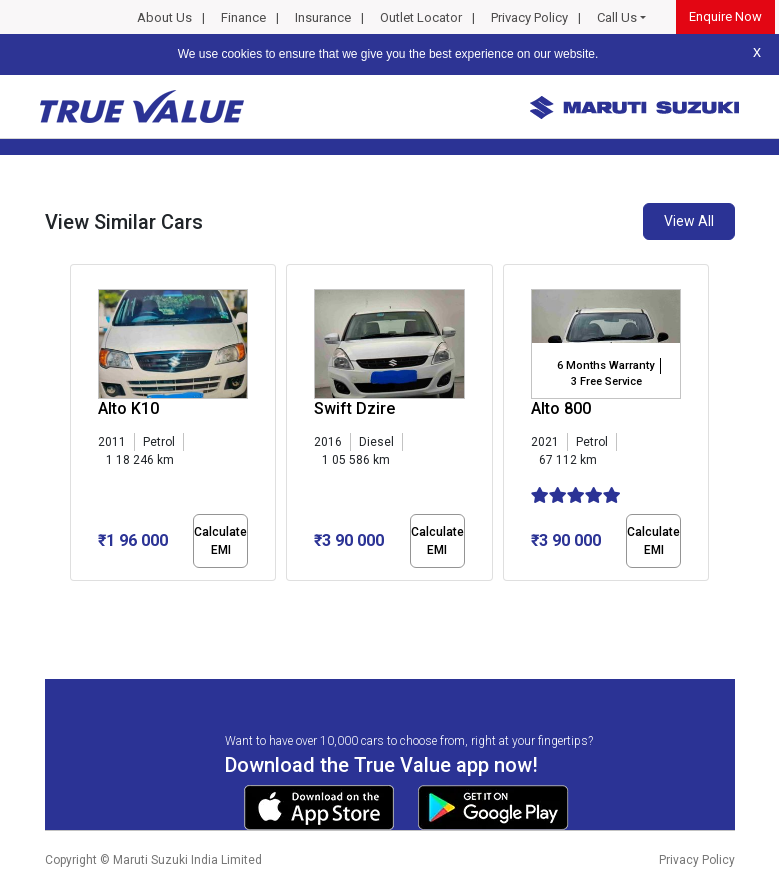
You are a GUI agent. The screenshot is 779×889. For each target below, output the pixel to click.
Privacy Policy (529, 17)
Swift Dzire (354, 408)
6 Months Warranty (605, 365)
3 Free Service (606, 381)
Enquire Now (725, 16)
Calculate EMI (220, 541)
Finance (243, 17)
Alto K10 (128, 408)
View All (689, 221)
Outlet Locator (421, 17)
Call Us (617, 17)
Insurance (323, 17)
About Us (164, 17)
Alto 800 (561, 408)
